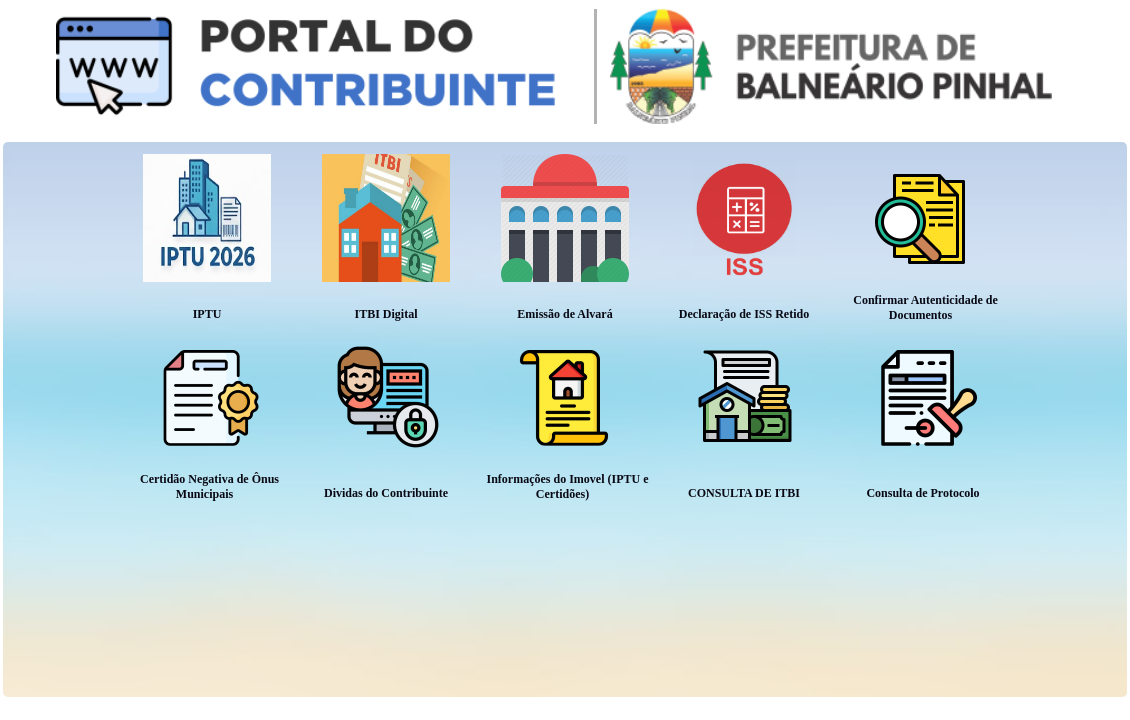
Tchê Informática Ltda (1063, 708)
